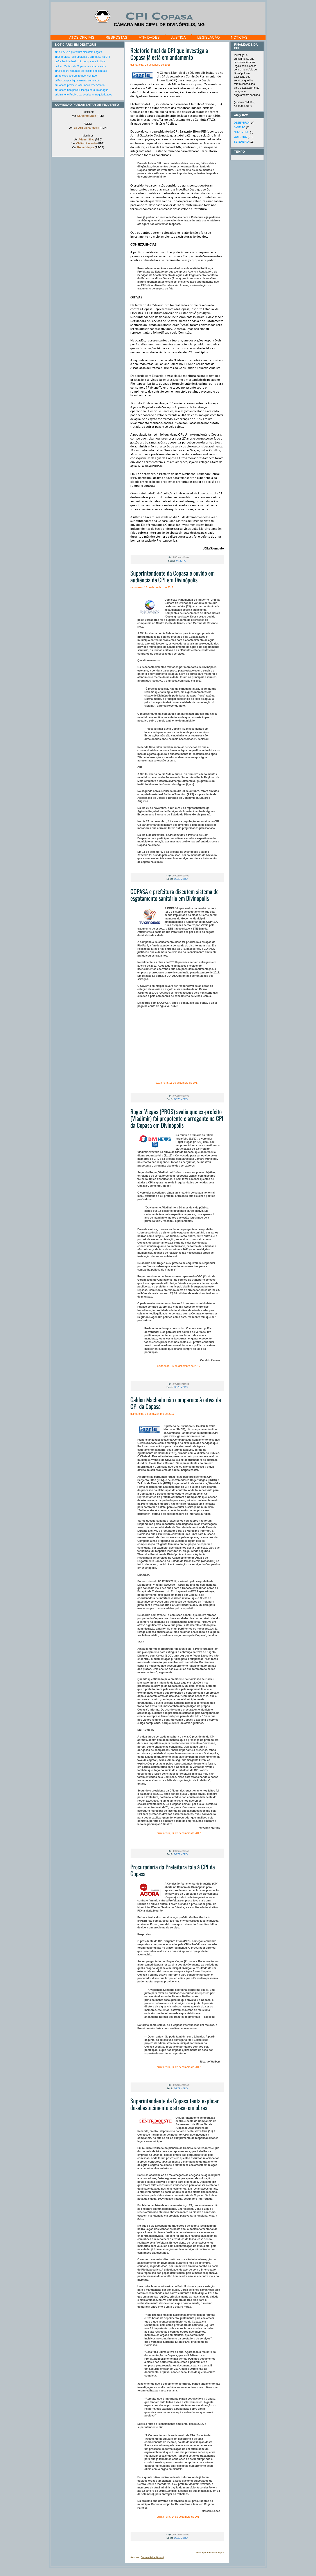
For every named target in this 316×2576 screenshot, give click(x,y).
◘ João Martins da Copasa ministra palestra (80, 66)
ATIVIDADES (149, 37)
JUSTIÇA (178, 37)
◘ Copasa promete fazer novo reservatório (79, 85)
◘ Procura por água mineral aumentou (77, 80)
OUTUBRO (240, 136)
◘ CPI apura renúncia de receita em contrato (81, 70)
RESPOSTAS (116, 37)
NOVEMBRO (241, 132)
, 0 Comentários (180, 557)
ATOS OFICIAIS (81, 37)
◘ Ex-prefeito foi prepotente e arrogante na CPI (82, 56)
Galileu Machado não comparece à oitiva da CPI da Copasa (175, 1403)
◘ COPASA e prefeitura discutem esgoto (78, 52)
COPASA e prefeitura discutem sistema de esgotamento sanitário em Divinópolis (174, 895)
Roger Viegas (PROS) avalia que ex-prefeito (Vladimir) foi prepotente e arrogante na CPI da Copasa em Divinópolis (176, 1118)
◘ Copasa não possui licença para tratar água (81, 90)
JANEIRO (181, 560)
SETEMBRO (241, 141)
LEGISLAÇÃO (208, 37)
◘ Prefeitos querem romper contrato (76, 75)
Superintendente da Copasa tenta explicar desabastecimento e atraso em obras (174, 2104)
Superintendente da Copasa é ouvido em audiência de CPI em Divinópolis (172, 576)
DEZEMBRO (181, 879)
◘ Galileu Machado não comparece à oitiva (80, 61)
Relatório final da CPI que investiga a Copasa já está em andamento (169, 53)
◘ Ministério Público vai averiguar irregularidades (83, 94)
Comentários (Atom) (152, 2557)
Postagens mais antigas (210, 2552)
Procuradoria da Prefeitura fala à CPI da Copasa (172, 1870)
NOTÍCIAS (239, 37)
